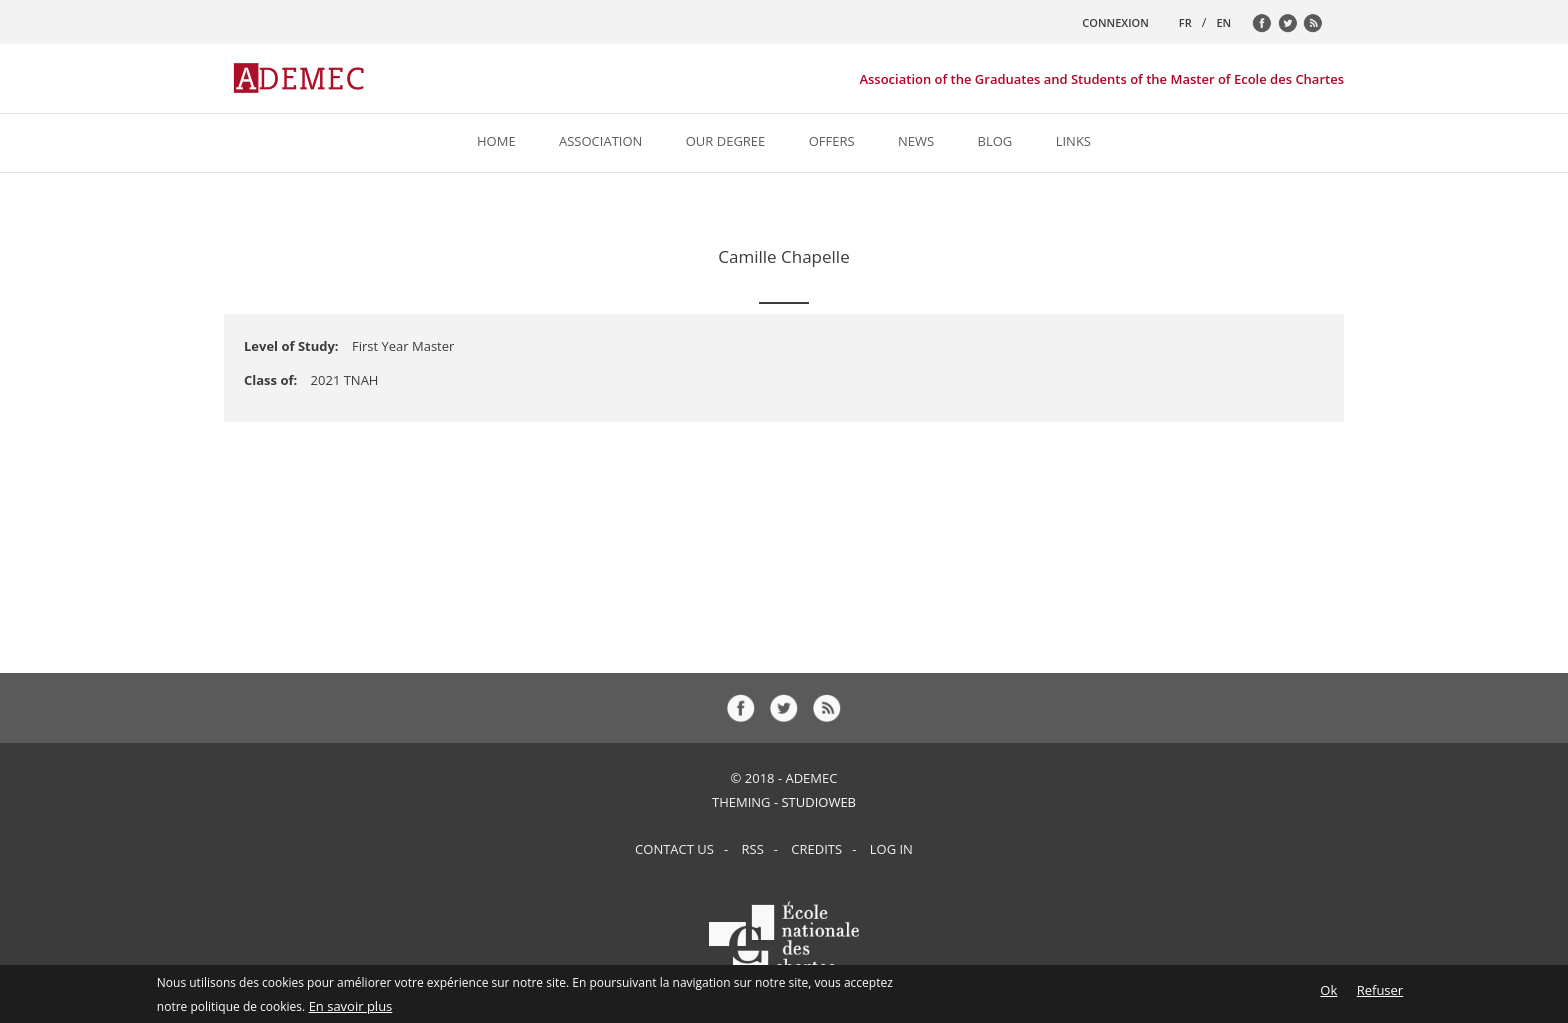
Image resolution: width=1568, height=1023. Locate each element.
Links (1073, 141)
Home (496, 141)
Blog (995, 141)
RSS (753, 849)
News (916, 141)
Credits (816, 849)
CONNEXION (1115, 22)
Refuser (1380, 993)
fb (1267, 28)
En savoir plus (351, 1009)
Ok (1328, 993)
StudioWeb (818, 802)
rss (1318, 28)
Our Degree (726, 141)
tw (1293, 28)
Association (600, 141)
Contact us (674, 849)
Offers (832, 141)
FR (1185, 22)
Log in (891, 849)
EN (1223, 22)
